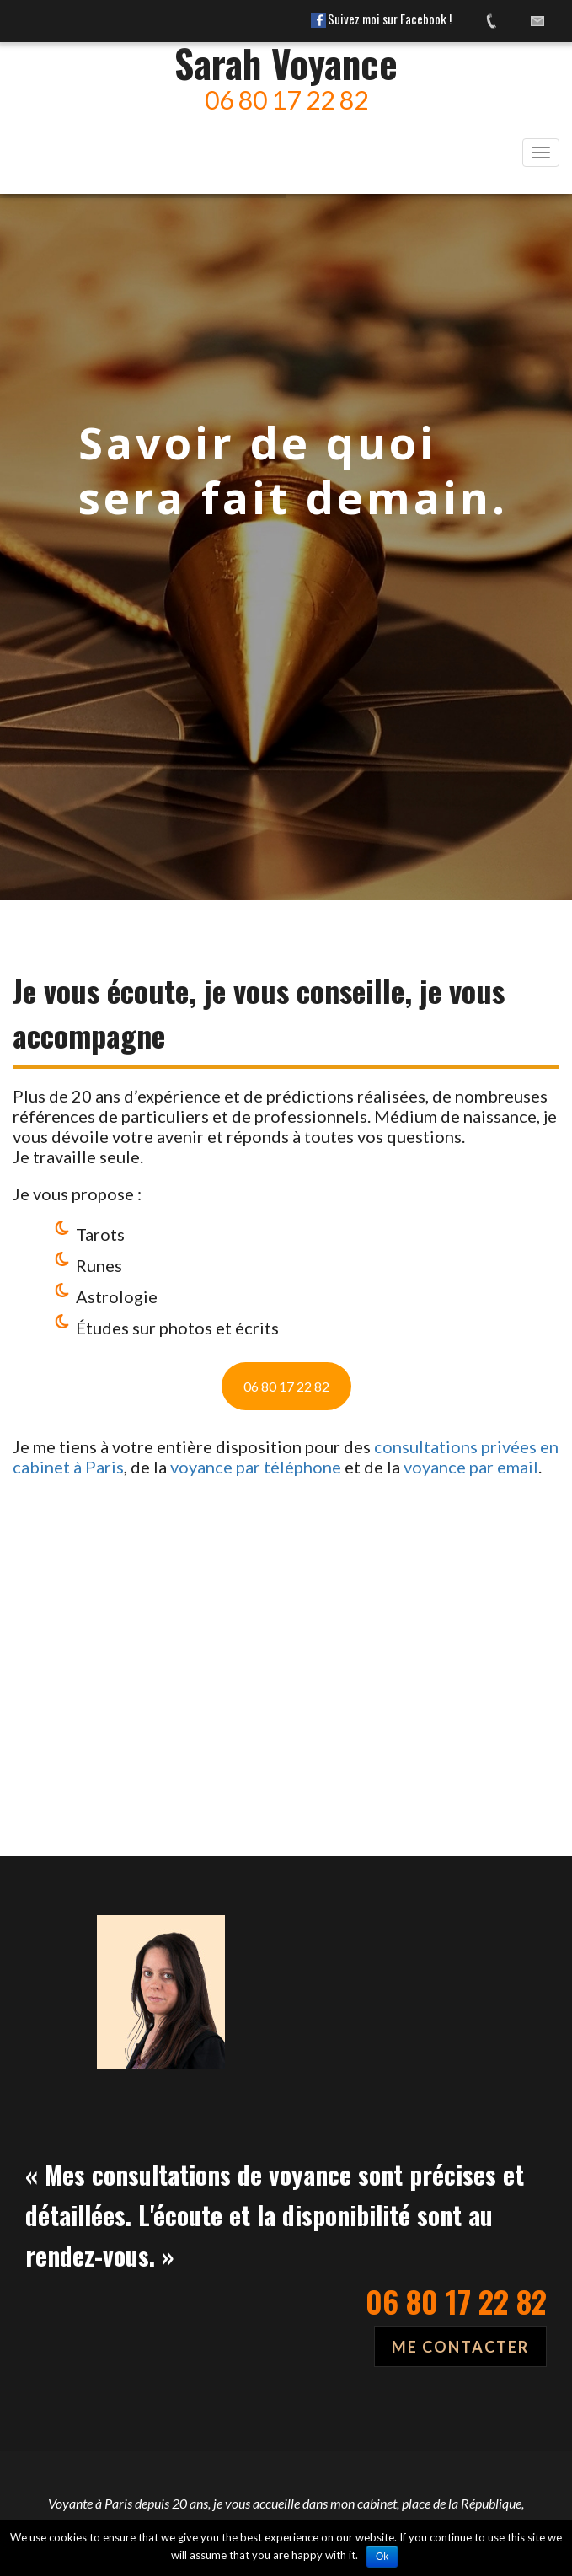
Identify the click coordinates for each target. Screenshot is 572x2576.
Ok (382, 2557)
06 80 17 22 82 (286, 1386)
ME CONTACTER (460, 2346)
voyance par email (471, 1467)
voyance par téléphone (255, 1467)
